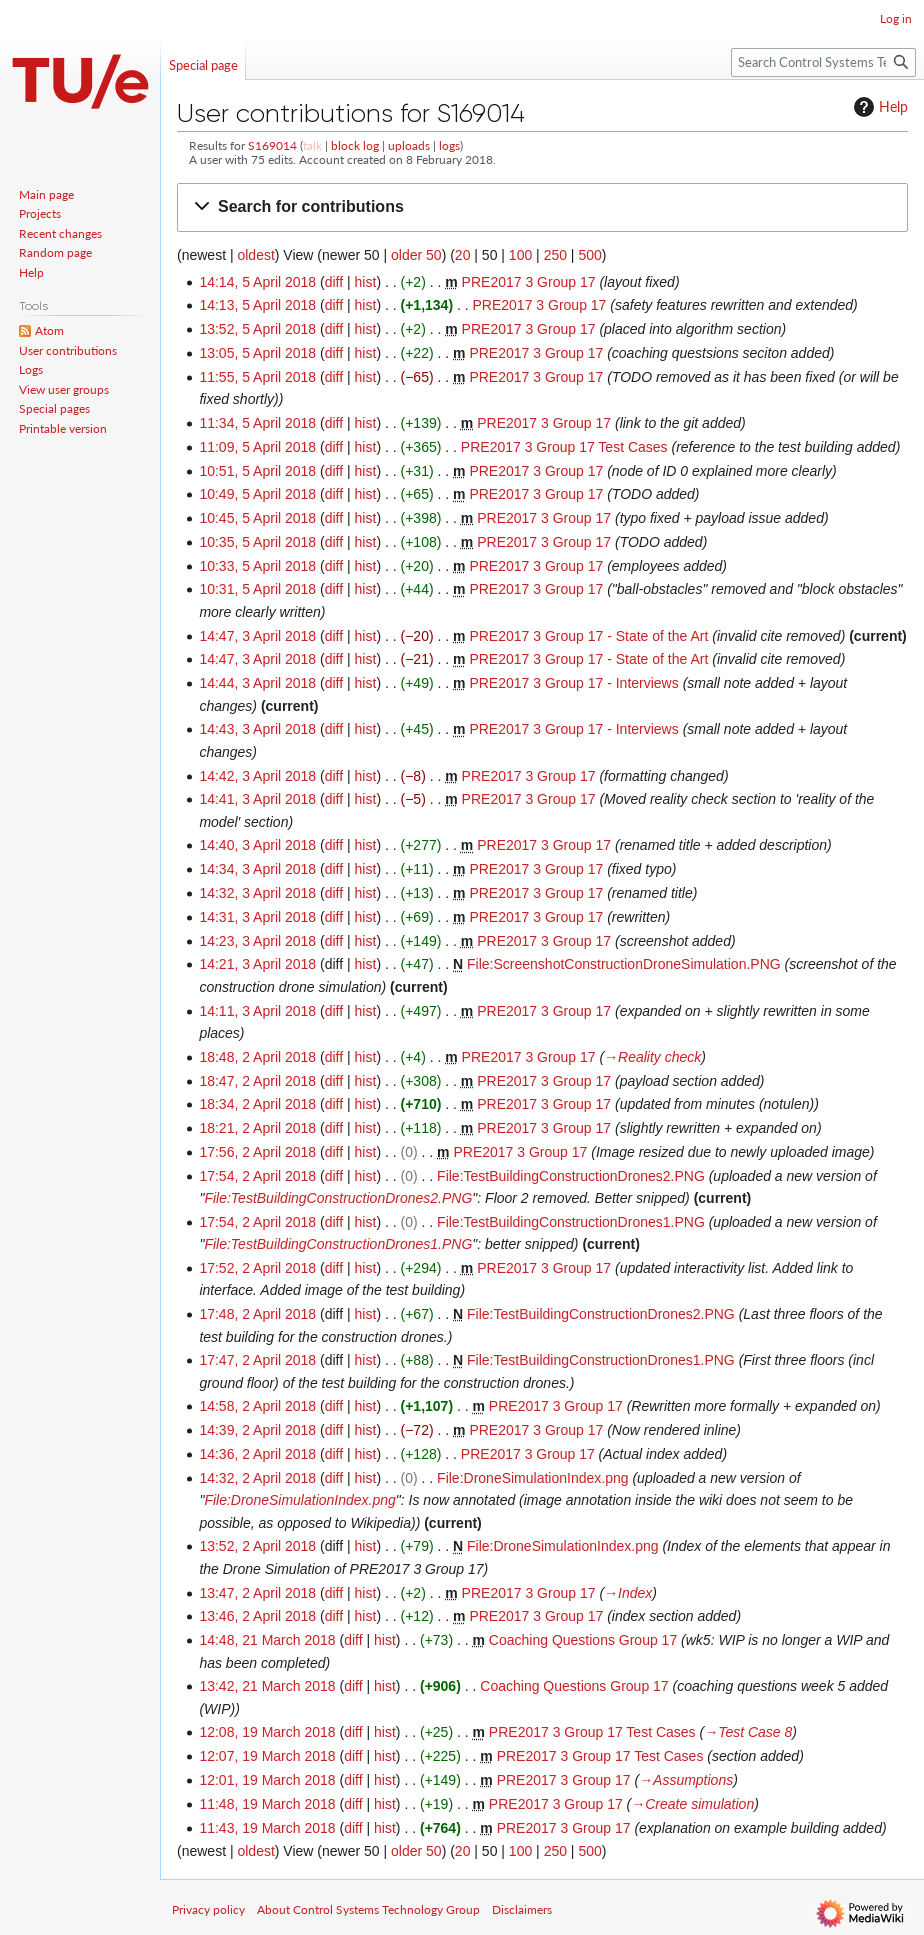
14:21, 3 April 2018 (257, 964)
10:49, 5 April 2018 (257, 494)
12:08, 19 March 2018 (267, 1732)
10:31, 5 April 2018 (257, 589)
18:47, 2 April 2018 (257, 1081)
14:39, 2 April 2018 (257, 1430)
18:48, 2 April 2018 (257, 1057)
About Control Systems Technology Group (368, 1909)
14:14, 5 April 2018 (257, 282)
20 (463, 255)
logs (449, 145)
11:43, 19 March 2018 (267, 1828)
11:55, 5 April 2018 (257, 377)
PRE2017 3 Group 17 (529, 282)
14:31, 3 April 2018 (257, 917)
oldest (255, 255)
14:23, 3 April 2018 (257, 941)
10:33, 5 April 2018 (257, 566)
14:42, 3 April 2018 (257, 776)
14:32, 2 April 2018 (257, 1478)
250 (555, 255)
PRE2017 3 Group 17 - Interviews (573, 683)
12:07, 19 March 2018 (267, 1756)
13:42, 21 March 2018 (267, 1686)
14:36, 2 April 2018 (257, 1454)
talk (312, 145)
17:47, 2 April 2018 (257, 1360)
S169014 (272, 145)
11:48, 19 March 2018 (267, 1804)
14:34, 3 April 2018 (257, 869)
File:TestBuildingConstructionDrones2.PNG (571, 1176)
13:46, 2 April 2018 (257, 1616)
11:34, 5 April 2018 (257, 423)
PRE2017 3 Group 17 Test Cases (564, 447)
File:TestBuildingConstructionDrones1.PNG (571, 1222)
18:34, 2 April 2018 (257, 1104)
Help (878, 107)
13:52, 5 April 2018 (257, 329)
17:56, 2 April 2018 (257, 1152)
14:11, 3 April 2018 (257, 1011)
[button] (542, 207)
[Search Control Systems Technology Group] (823, 62)
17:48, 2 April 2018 (257, 1314)
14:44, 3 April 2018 (257, 683)
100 (520, 255)
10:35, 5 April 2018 (257, 542)
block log (355, 145)
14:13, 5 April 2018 (257, 305)
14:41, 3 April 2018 (257, 799)
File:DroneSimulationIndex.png (532, 1478)
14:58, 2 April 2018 (257, 1406)
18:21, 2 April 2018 (257, 1128)
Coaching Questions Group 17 (583, 1640)
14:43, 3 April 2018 (257, 729)
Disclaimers (522, 1909)
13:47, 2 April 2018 (257, 1593)
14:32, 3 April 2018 (257, 893)
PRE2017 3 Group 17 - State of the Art (588, 636)
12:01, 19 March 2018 (267, 1780)
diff (334, 282)
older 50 (416, 255)
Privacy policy (208, 1909)
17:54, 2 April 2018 (257, 1176)
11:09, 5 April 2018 (257, 447)
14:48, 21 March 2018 (267, 1640)
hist (366, 282)
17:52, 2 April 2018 (257, 1268)
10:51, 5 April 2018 (257, 471)
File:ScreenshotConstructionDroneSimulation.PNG (624, 964)
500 (589, 255)
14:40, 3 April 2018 (257, 845)
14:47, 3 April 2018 (257, 636)
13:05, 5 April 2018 (257, 353)
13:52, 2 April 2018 (257, 1546)
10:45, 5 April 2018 (257, 518)
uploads (409, 145)
